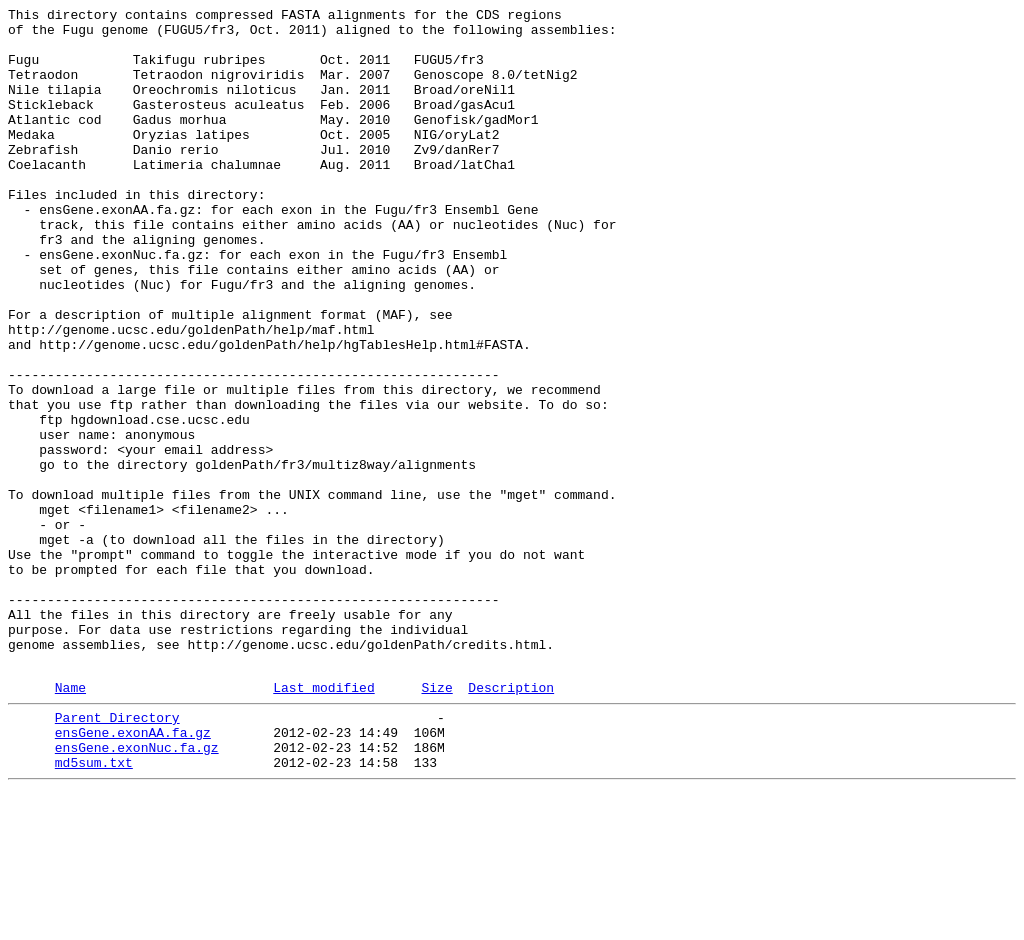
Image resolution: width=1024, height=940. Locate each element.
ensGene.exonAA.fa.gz (133, 873)
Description (511, 822)
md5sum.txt (94, 909)
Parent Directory (117, 855)
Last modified (323, 822)
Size (436, 822)
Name (70, 822)
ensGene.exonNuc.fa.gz (137, 891)
